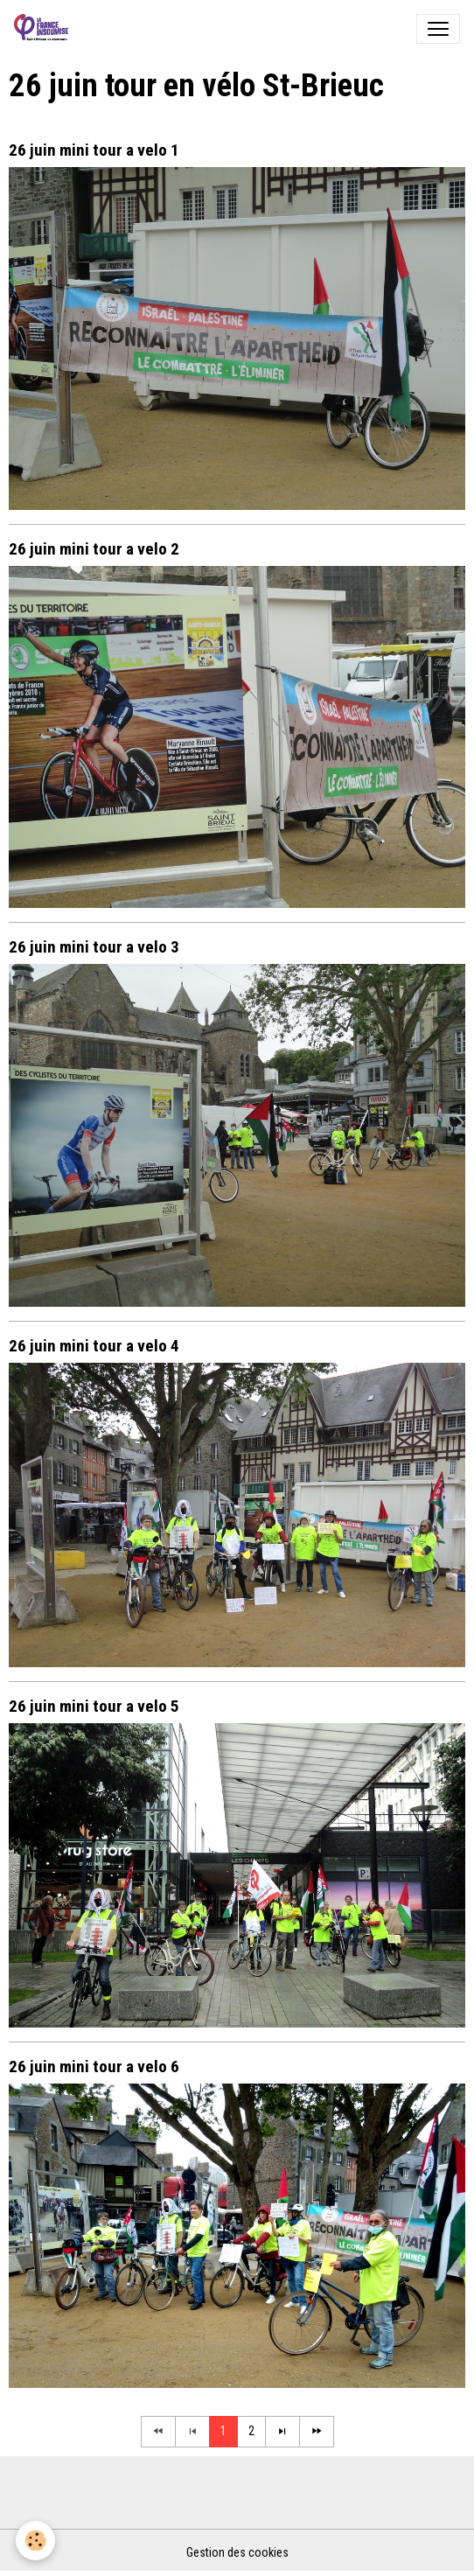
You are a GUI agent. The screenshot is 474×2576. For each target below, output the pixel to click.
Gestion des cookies (237, 2552)
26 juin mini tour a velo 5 (94, 1706)
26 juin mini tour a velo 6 (94, 2066)
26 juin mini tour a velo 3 (94, 947)
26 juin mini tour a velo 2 (94, 549)
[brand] (44, 29)
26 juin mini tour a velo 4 (94, 1346)
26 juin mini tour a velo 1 (94, 150)
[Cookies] (35, 2540)
